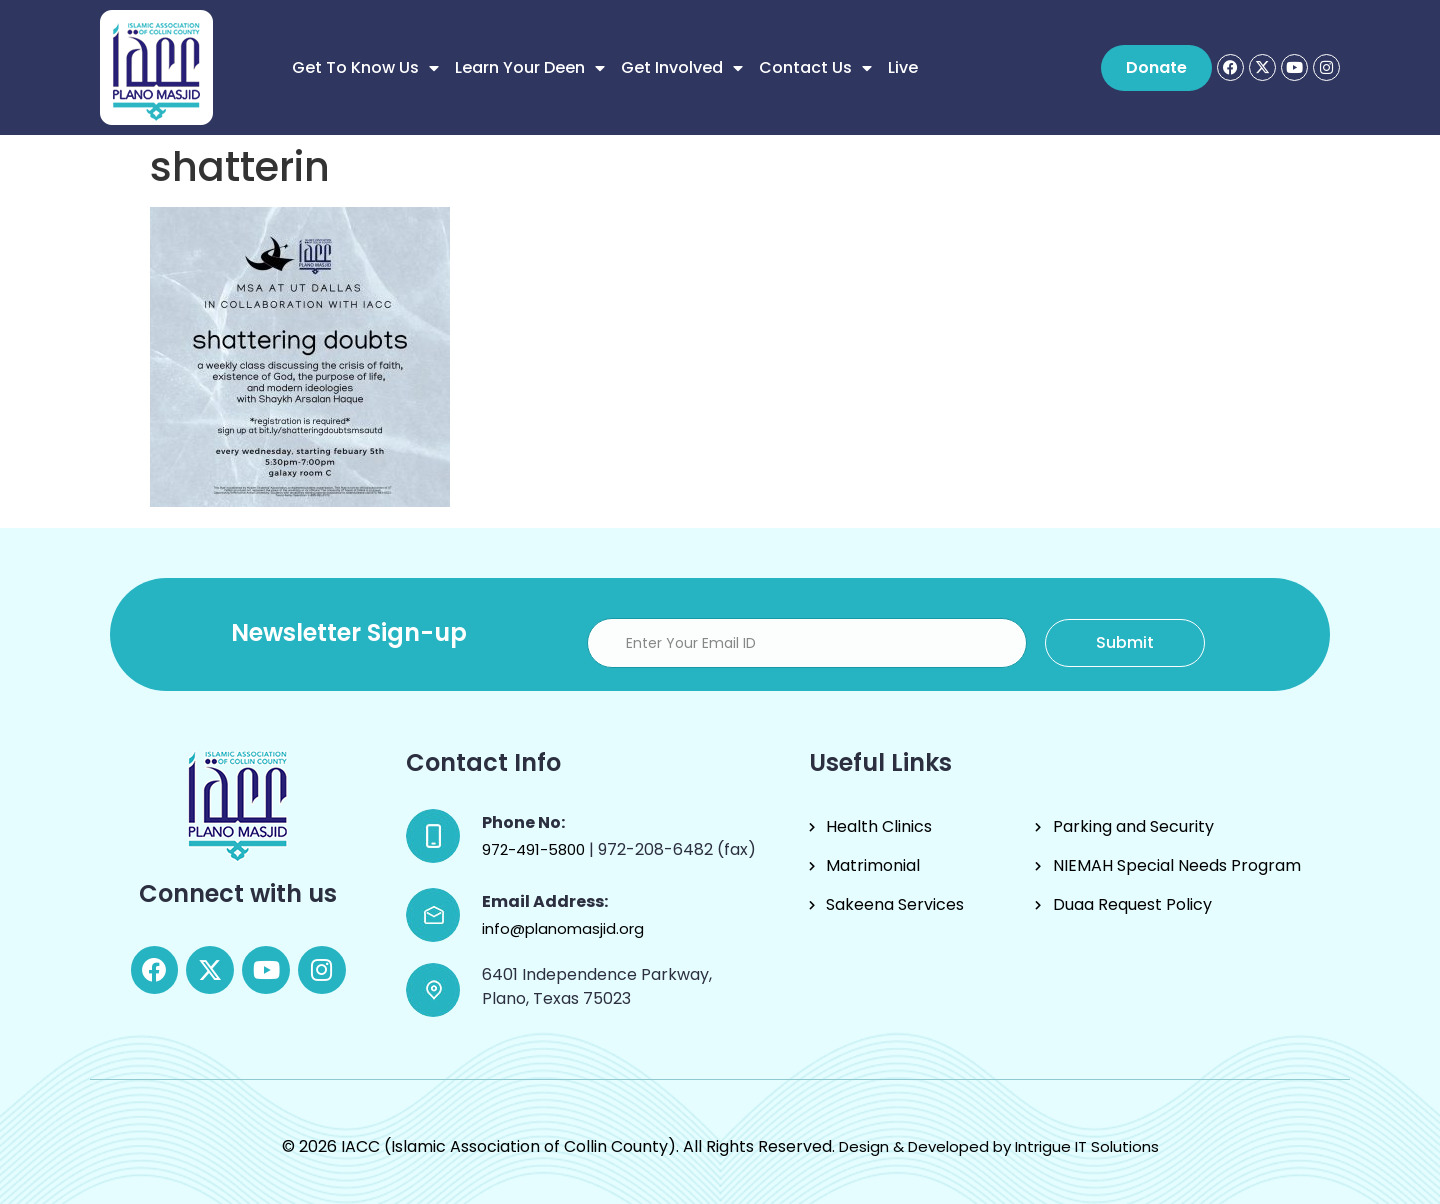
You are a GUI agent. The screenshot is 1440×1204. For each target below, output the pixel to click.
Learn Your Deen (530, 68)
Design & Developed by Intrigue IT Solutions (999, 1146)
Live (903, 67)
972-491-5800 (535, 849)
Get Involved (682, 68)
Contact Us (815, 68)
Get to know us (365, 68)
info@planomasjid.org (563, 928)
